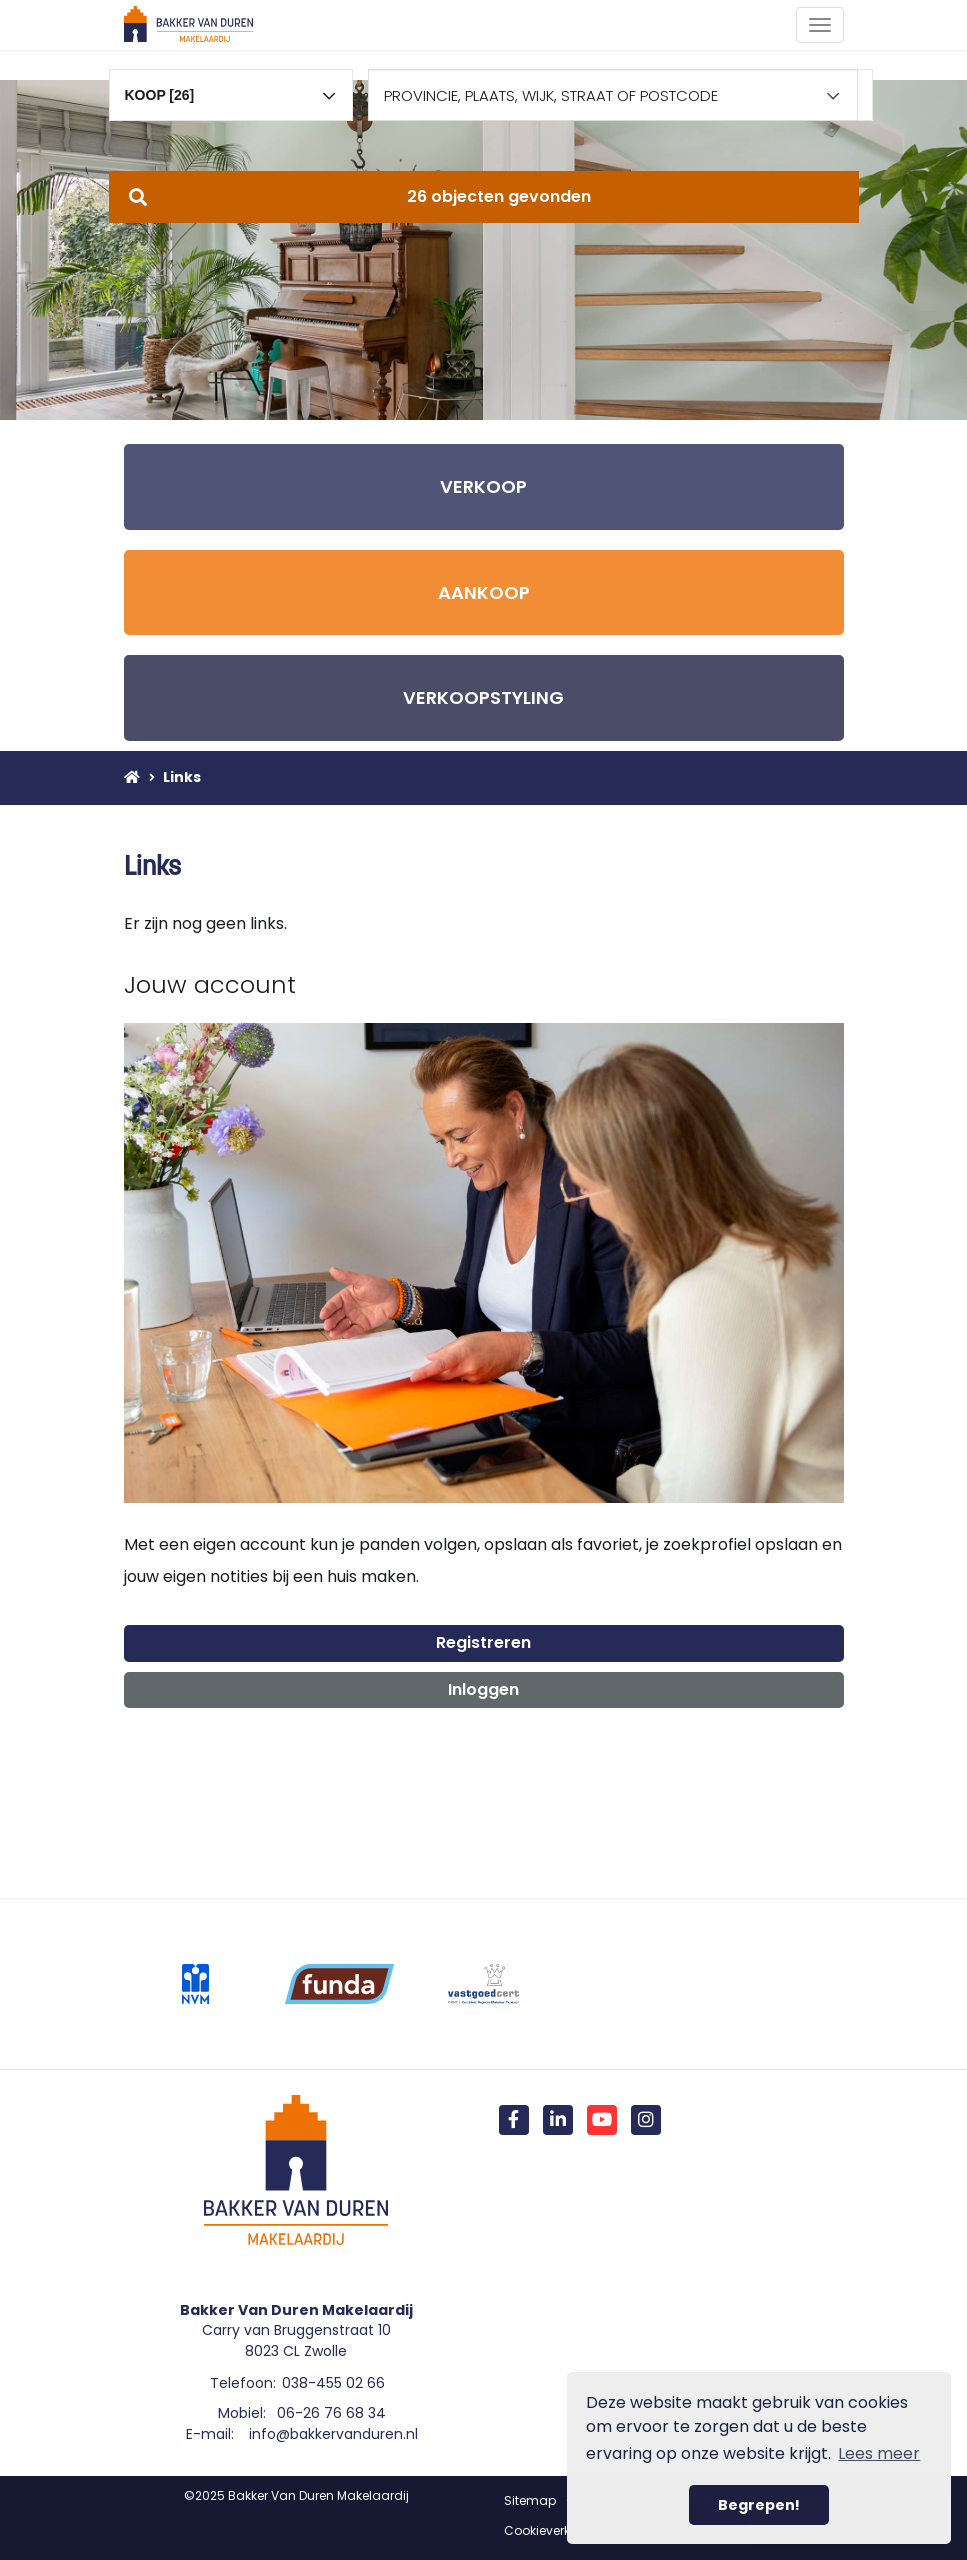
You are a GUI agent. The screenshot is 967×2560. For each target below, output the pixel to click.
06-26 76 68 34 (331, 2413)
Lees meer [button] (879, 2453)
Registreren (483, 1642)
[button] (484, 197)
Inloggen (483, 1689)
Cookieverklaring (555, 2530)
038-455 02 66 (333, 2383)
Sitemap (530, 2500)
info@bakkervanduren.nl (333, 2434)
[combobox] (231, 86)
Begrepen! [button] (759, 2505)
